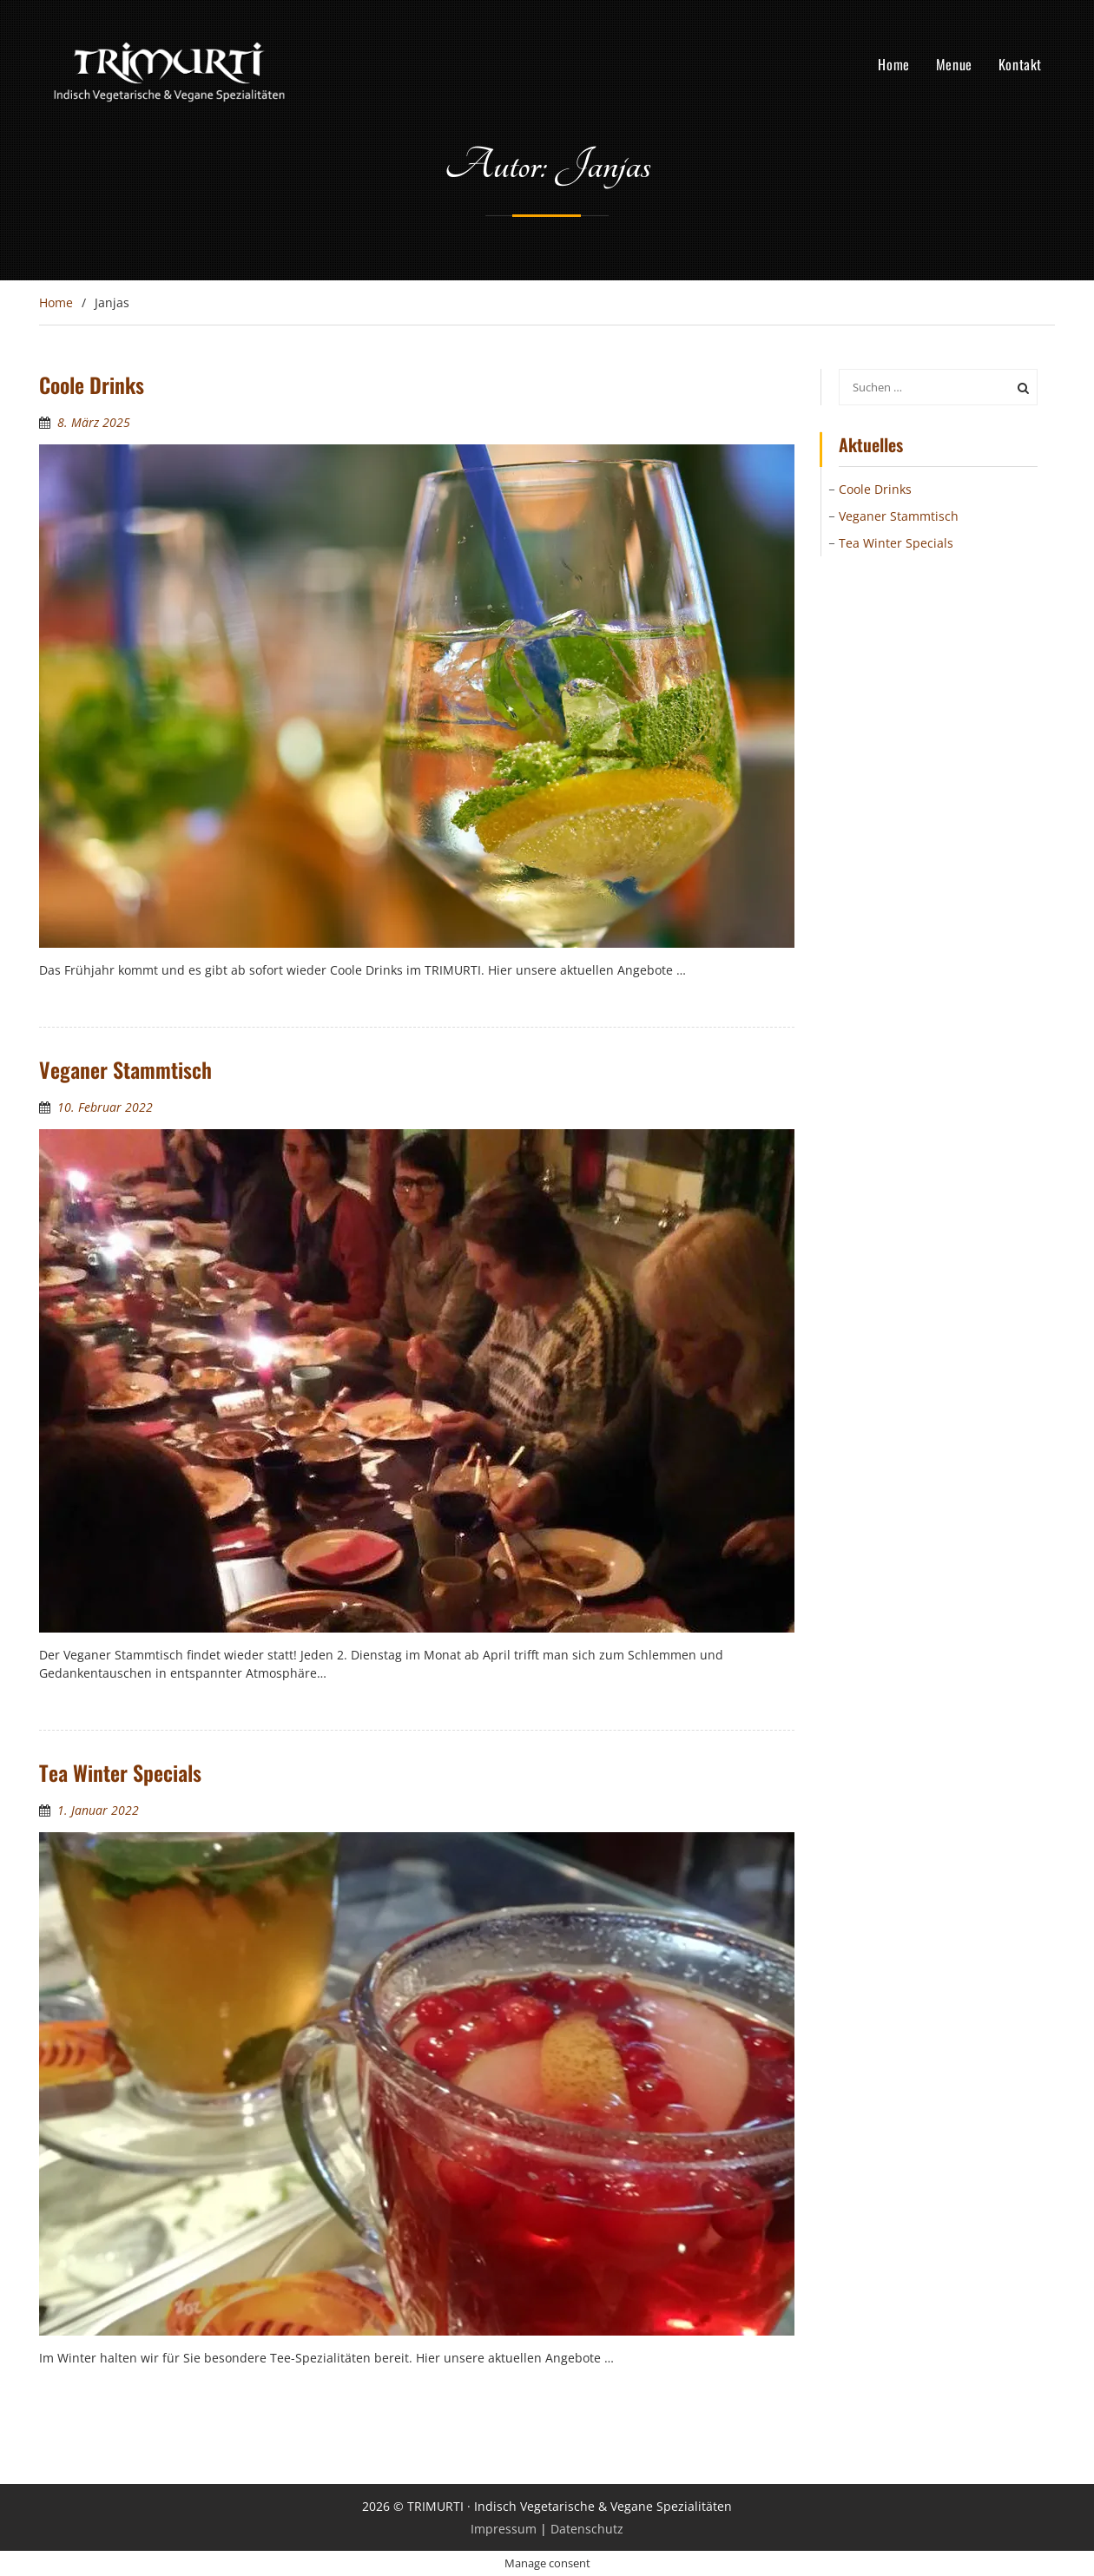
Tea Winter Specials (120, 1772)
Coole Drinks (91, 384)
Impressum (504, 2528)
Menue (954, 64)
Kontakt (1020, 64)
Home (893, 64)
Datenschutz (586, 2528)
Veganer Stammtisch (125, 1069)
